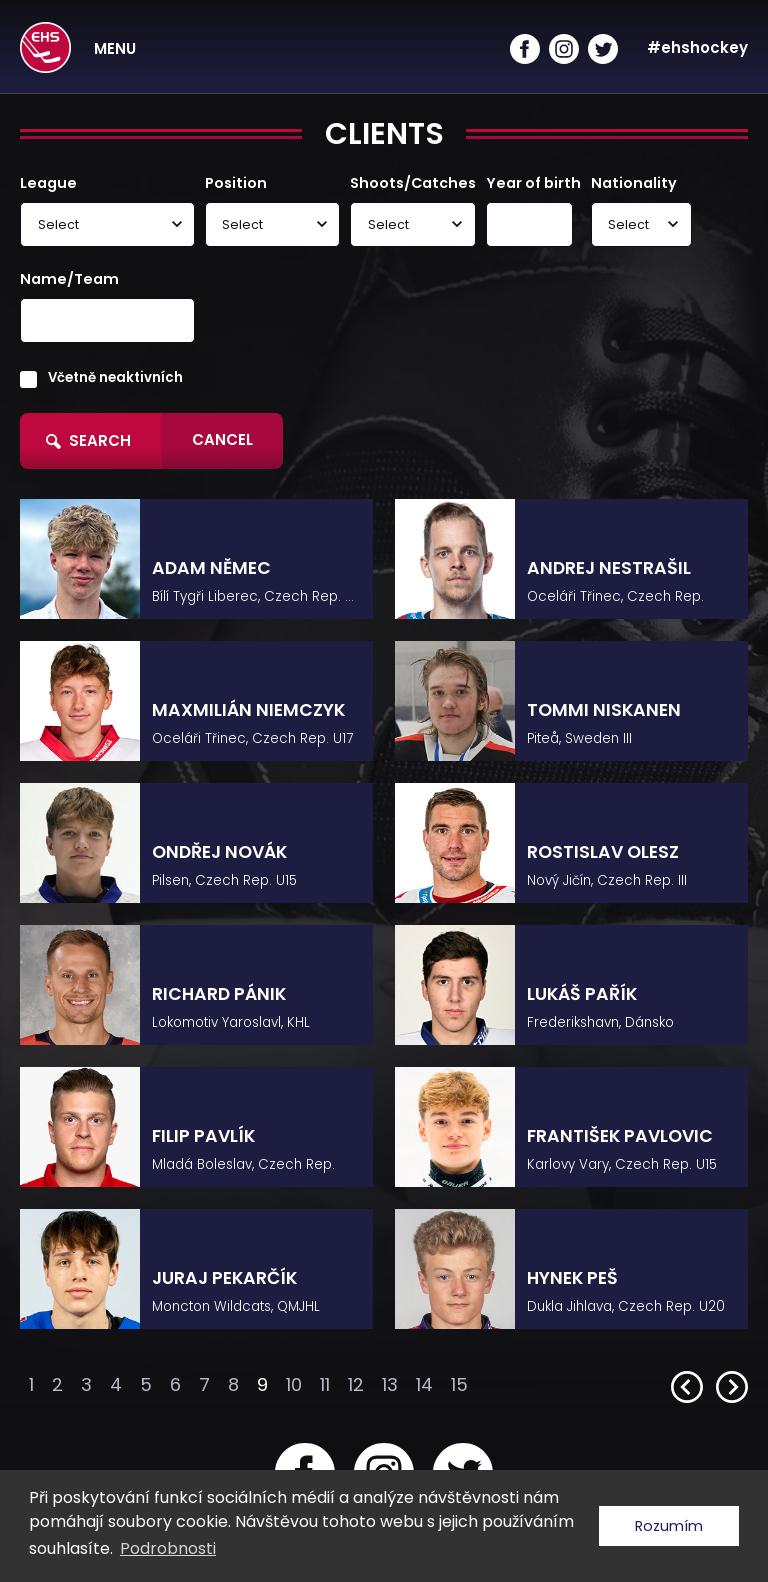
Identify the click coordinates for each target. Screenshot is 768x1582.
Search (88, 440)
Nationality (634, 183)
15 (459, 1384)
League (48, 183)
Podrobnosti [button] (168, 1548)
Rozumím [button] (669, 1526)
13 (390, 1384)
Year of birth (533, 183)
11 (325, 1384)
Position (236, 183)
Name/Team (69, 279)
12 (356, 1384)
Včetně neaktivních (115, 377)
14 (424, 1384)
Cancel (222, 439)
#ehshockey (697, 47)
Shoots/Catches (413, 183)
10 (294, 1384)
